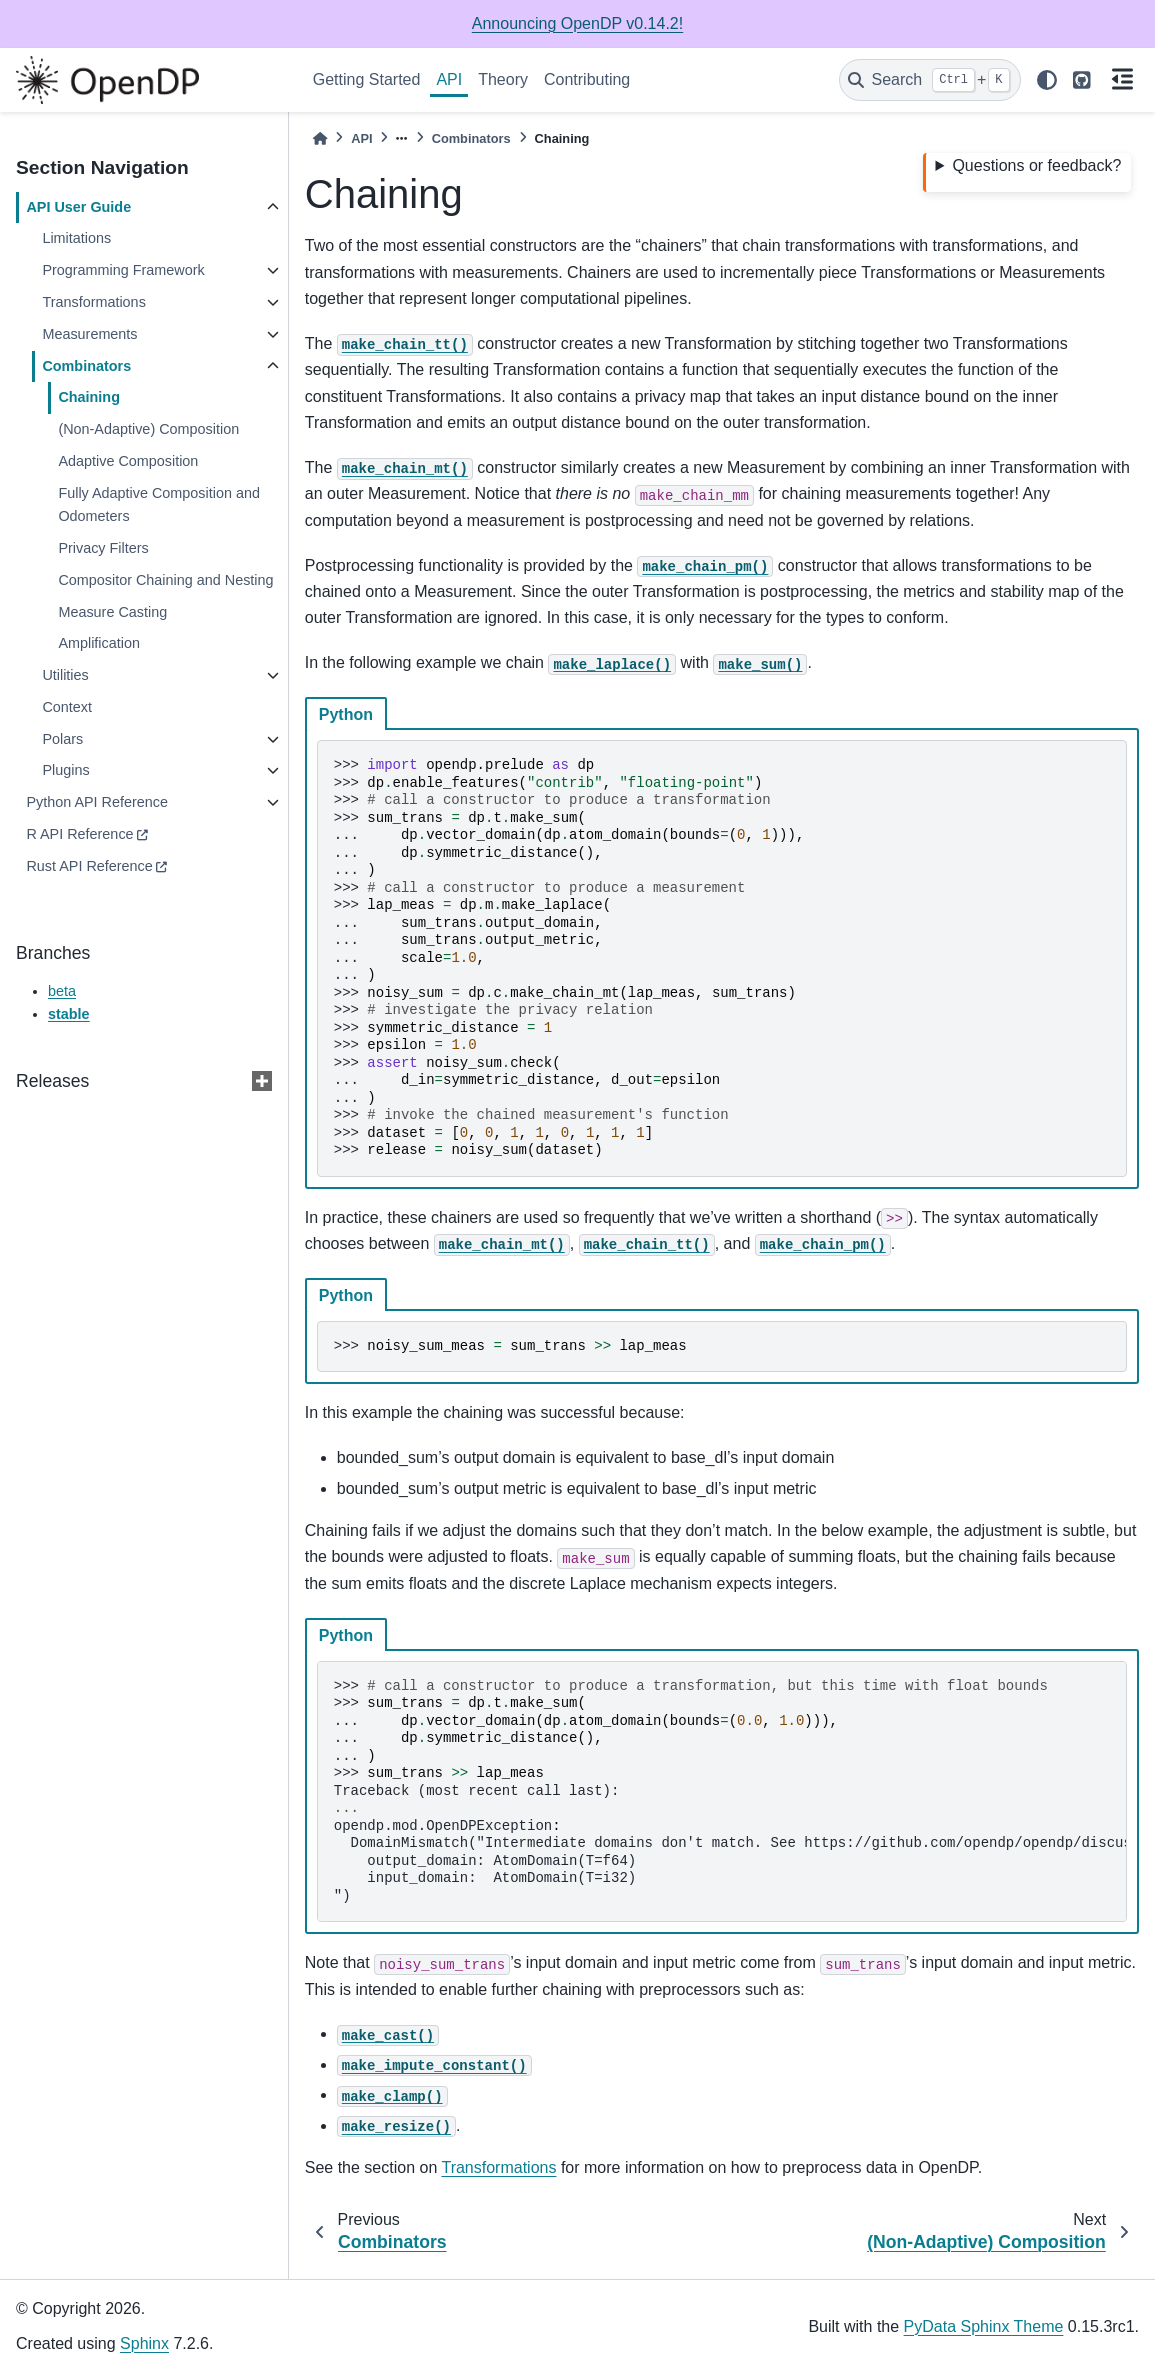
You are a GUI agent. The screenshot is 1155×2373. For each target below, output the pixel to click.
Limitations (76, 238)
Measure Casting (112, 612)
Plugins (65, 770)
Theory (503, 79)
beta (62, 991)
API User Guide (78, 207)
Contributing (587, 79)
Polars (62, 739)
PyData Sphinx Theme (984, 2326)
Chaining (89, 397)
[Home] (320, 138)
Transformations (93, 302)
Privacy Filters (103, 548)
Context (67, 707)
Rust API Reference (89, 866)
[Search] (930, 80)
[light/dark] (1047, 80)
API (449, 79)
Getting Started (367, 79)
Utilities (65, 675)
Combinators (86, 366)
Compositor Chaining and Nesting (165, 580)
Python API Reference (97, 802)
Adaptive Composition (128, 461)
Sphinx (144, 2343)
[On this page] (1122, 80)
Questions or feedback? (1036, 165)
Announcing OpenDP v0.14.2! (577, 23)
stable (69, 1014)
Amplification (99, 643)
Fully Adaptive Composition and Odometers (159, 505)
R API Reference (79, 834)
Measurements (89, 334)
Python (346, 714)
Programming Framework (123, 270)
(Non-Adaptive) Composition (148, 429)
